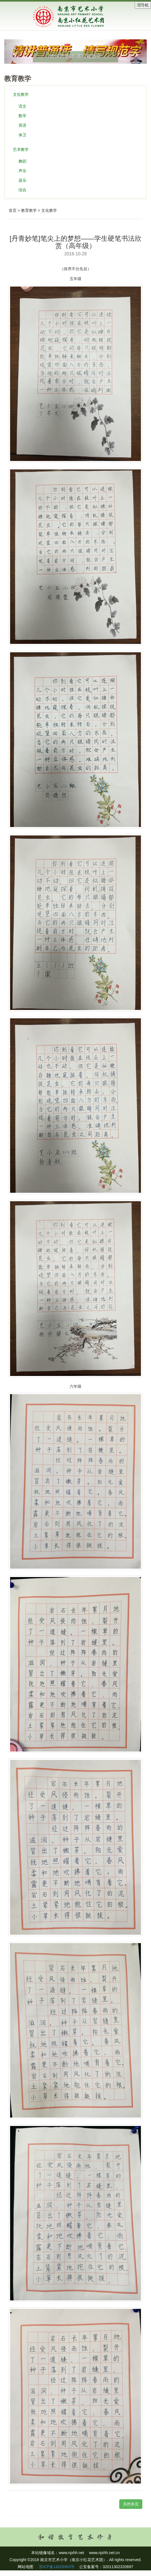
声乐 (22, 171)
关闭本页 (131, 2504)
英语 (22, 125)
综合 (22, 190)
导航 (143, 5)
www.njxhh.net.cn (104, 2552)
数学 (22, 115)
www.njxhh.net (71, 2552)
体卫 (22, 135)
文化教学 (21, 94)
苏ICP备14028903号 (56, 2566)
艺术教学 (21, 149)
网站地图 (25, 2566)
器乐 (22, 180)
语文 (22, 106)
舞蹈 (22, 161)
